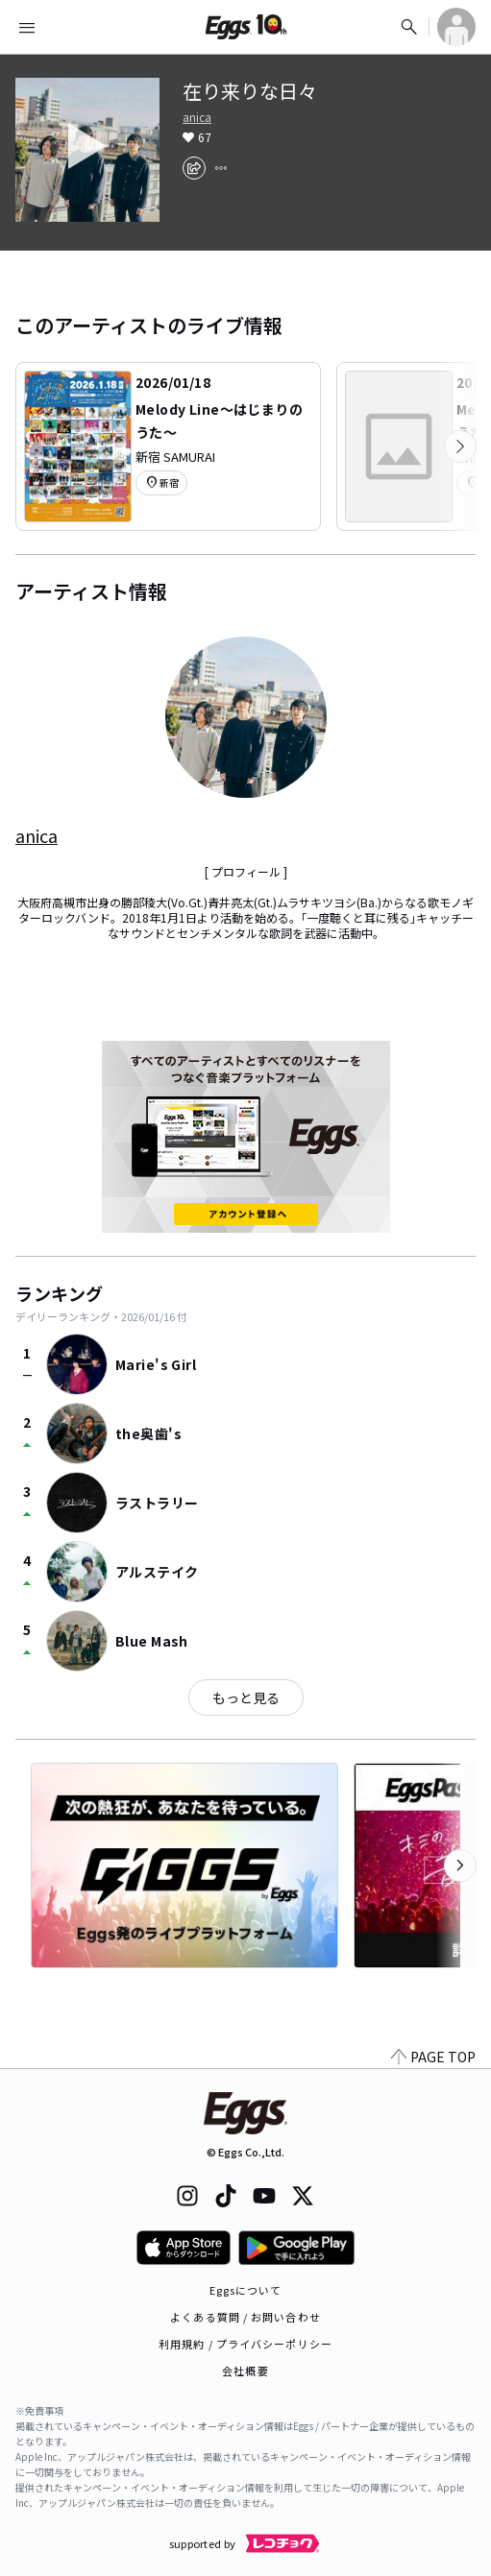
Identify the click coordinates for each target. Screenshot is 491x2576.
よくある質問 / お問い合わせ (245, 2316)
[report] (221, 168)
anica (197, 117)
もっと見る (246, 1697)
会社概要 (245, 2370)
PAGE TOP (433, 2056)
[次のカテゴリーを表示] (460, 446)
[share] (194, 168)
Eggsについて (245, 2290)
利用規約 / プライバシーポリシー (245, 2343)
